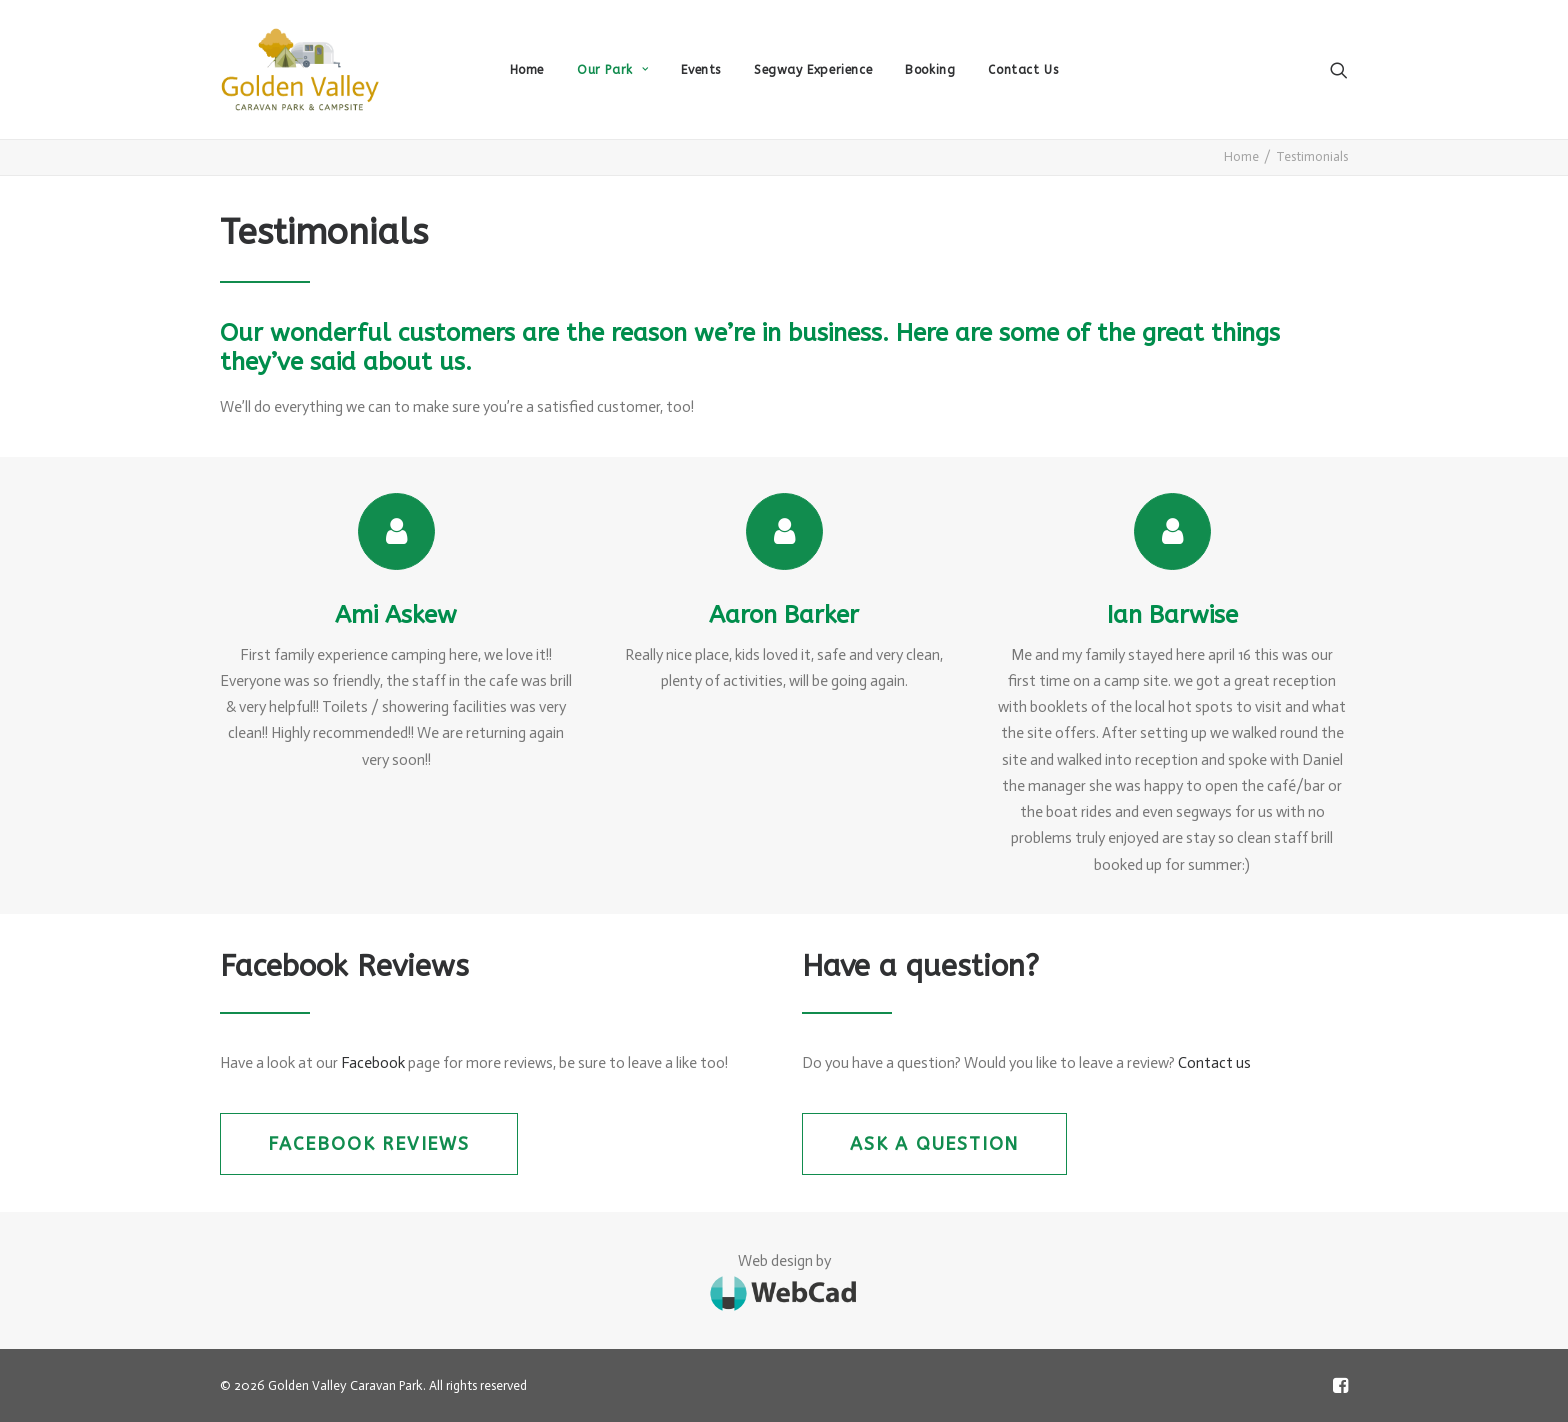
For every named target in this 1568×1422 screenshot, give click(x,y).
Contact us (1214, 1063)
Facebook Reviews (369, 1144)
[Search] (1339, 69)
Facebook (373, 1063)
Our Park (612, 70)
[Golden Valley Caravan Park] (300, 69)
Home (527, 70)
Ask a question (934, 1144)
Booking (930, 70)
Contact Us (1023, 70)
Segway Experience (813, 70)
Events (701, 70)
